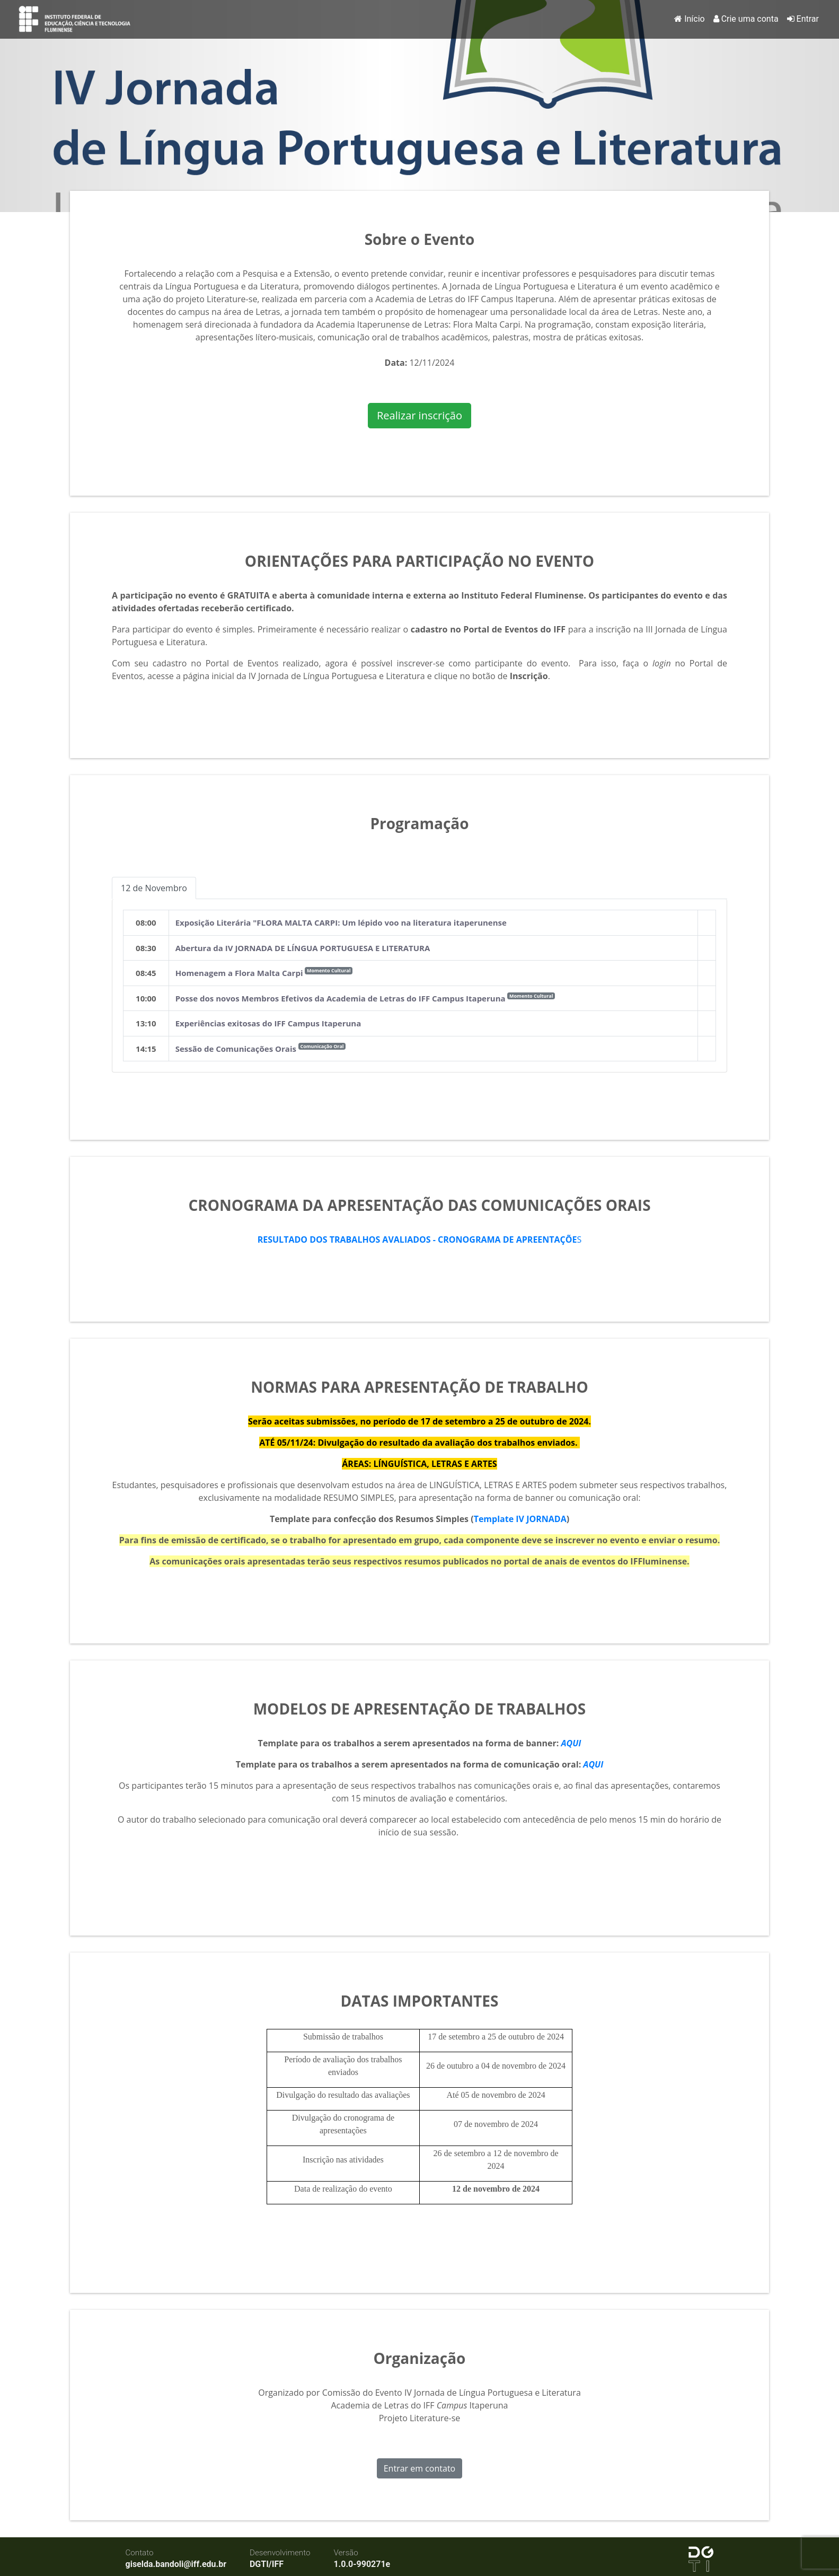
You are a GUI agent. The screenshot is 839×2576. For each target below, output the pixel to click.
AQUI (571, 1743)
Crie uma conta (746, 19)
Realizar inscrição (419, 415)
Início (689, 19)
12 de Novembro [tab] (154, 888)
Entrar (803, 19)
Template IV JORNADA (520, 1519)
